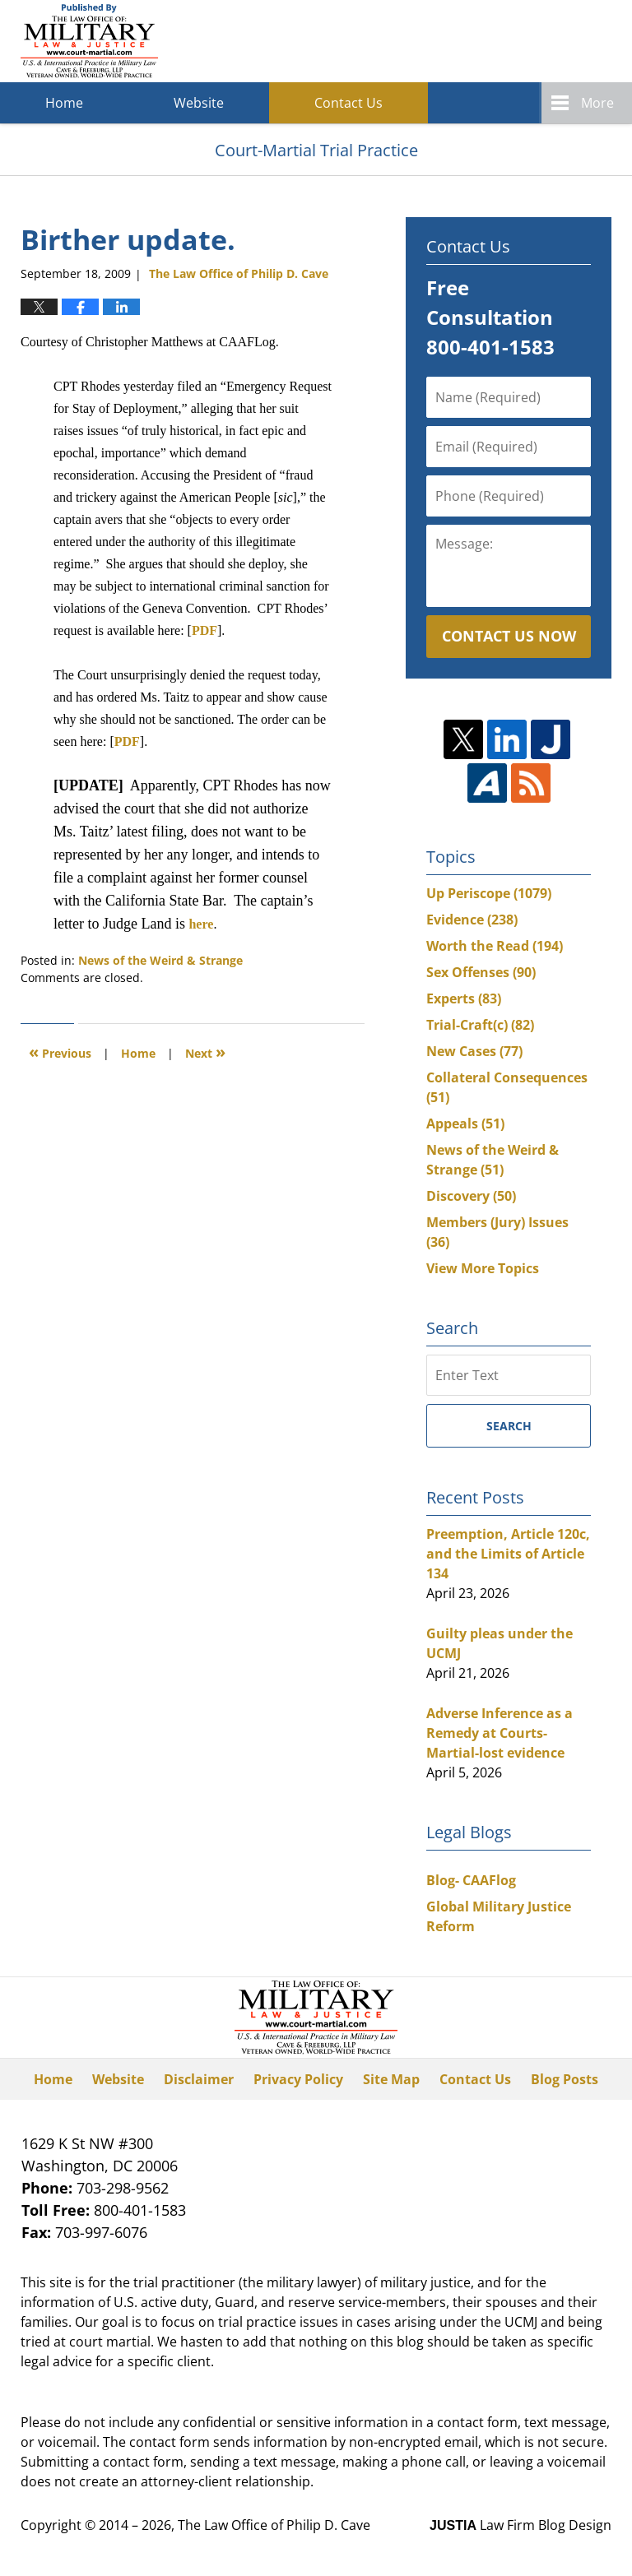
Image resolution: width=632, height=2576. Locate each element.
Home (64, 103)
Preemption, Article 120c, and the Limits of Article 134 (508, 1553)
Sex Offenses (481, 972)
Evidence (472, 919)
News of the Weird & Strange (160, 960)
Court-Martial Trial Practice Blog (89, 41)
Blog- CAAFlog (471, 1880)
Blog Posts (564, 2079)
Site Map (391, 2079)
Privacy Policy (298, 2079)
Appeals (465, 1123)
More (597, 103)
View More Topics (482, 1268)
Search (509, 1426)
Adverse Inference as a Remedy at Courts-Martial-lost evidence (499, 1733)
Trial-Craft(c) (480, 1025)
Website (199, 103)
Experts (463, 998)
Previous (60, 1051)
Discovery (471, 1196)
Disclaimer (199, 2079)
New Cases (474, 1051)
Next (205, 1051)
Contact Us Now (509, 636)
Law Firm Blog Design (520, 2525)
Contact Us (348, 103)
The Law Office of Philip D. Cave (274, 2525)
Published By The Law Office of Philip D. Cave (491, 41)
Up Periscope (488, 893)
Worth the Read (494, 946)
